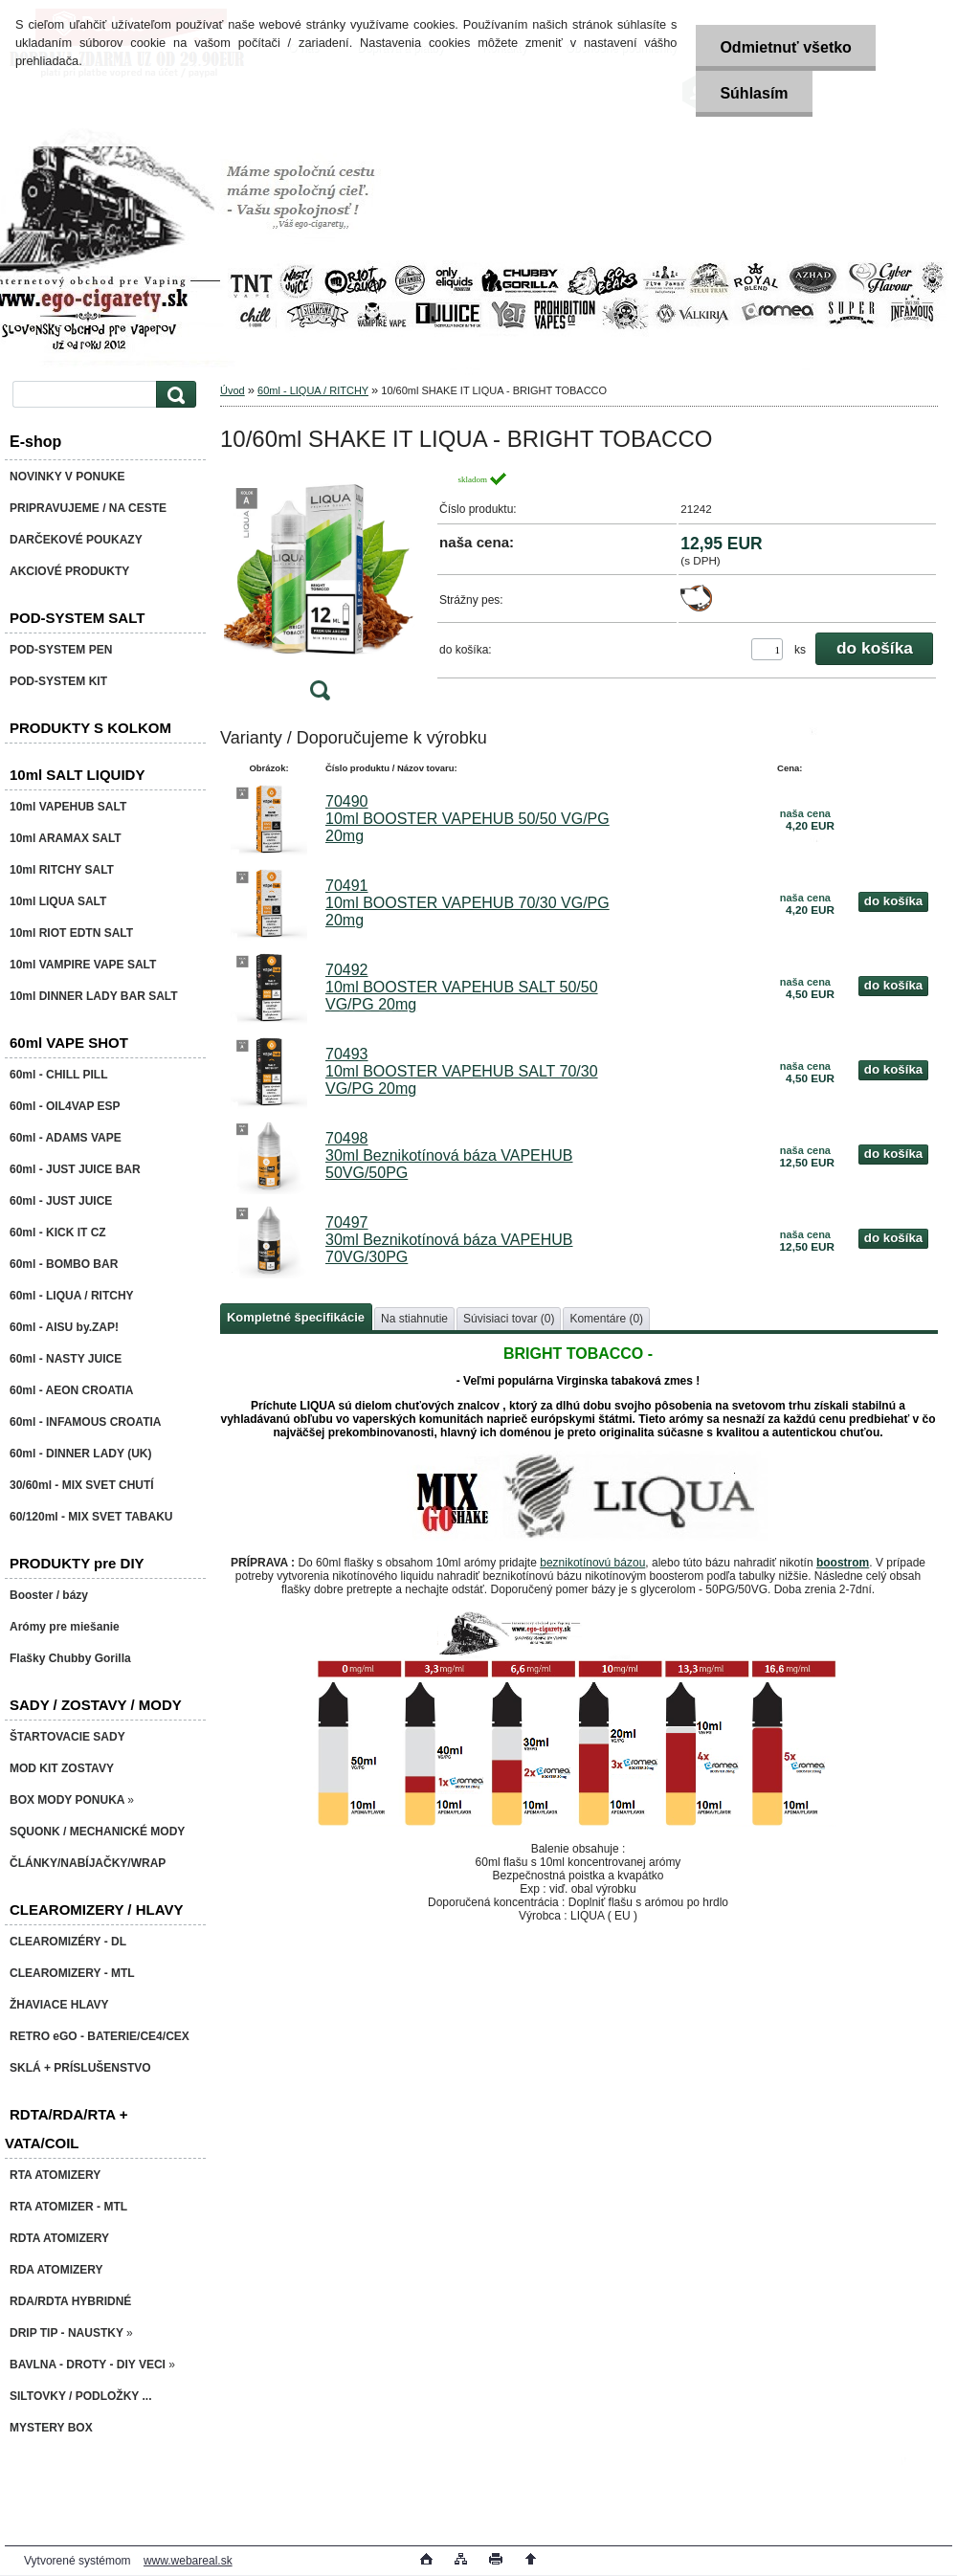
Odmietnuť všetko (785, 47)
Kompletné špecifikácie (296, 1317)
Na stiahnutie (414, 1318)
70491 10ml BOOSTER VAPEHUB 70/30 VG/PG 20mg (467, 902)
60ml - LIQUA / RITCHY (312, 390)
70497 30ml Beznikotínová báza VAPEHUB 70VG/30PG (449, 1239)
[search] (173, 395)
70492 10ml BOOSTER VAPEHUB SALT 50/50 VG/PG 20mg (461, 987)
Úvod (232, 390)
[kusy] (767, 649)
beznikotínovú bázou (592, 1562)
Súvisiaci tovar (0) (508, 1318)
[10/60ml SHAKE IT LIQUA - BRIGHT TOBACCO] (319, 592)
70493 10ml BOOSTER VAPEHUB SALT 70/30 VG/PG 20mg (461, 1071)
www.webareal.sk (188, 2560)
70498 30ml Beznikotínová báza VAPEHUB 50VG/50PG (449, 1155)
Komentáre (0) (606, 1318)
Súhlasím (754, 93)
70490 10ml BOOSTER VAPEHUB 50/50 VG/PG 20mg (467, 818)
